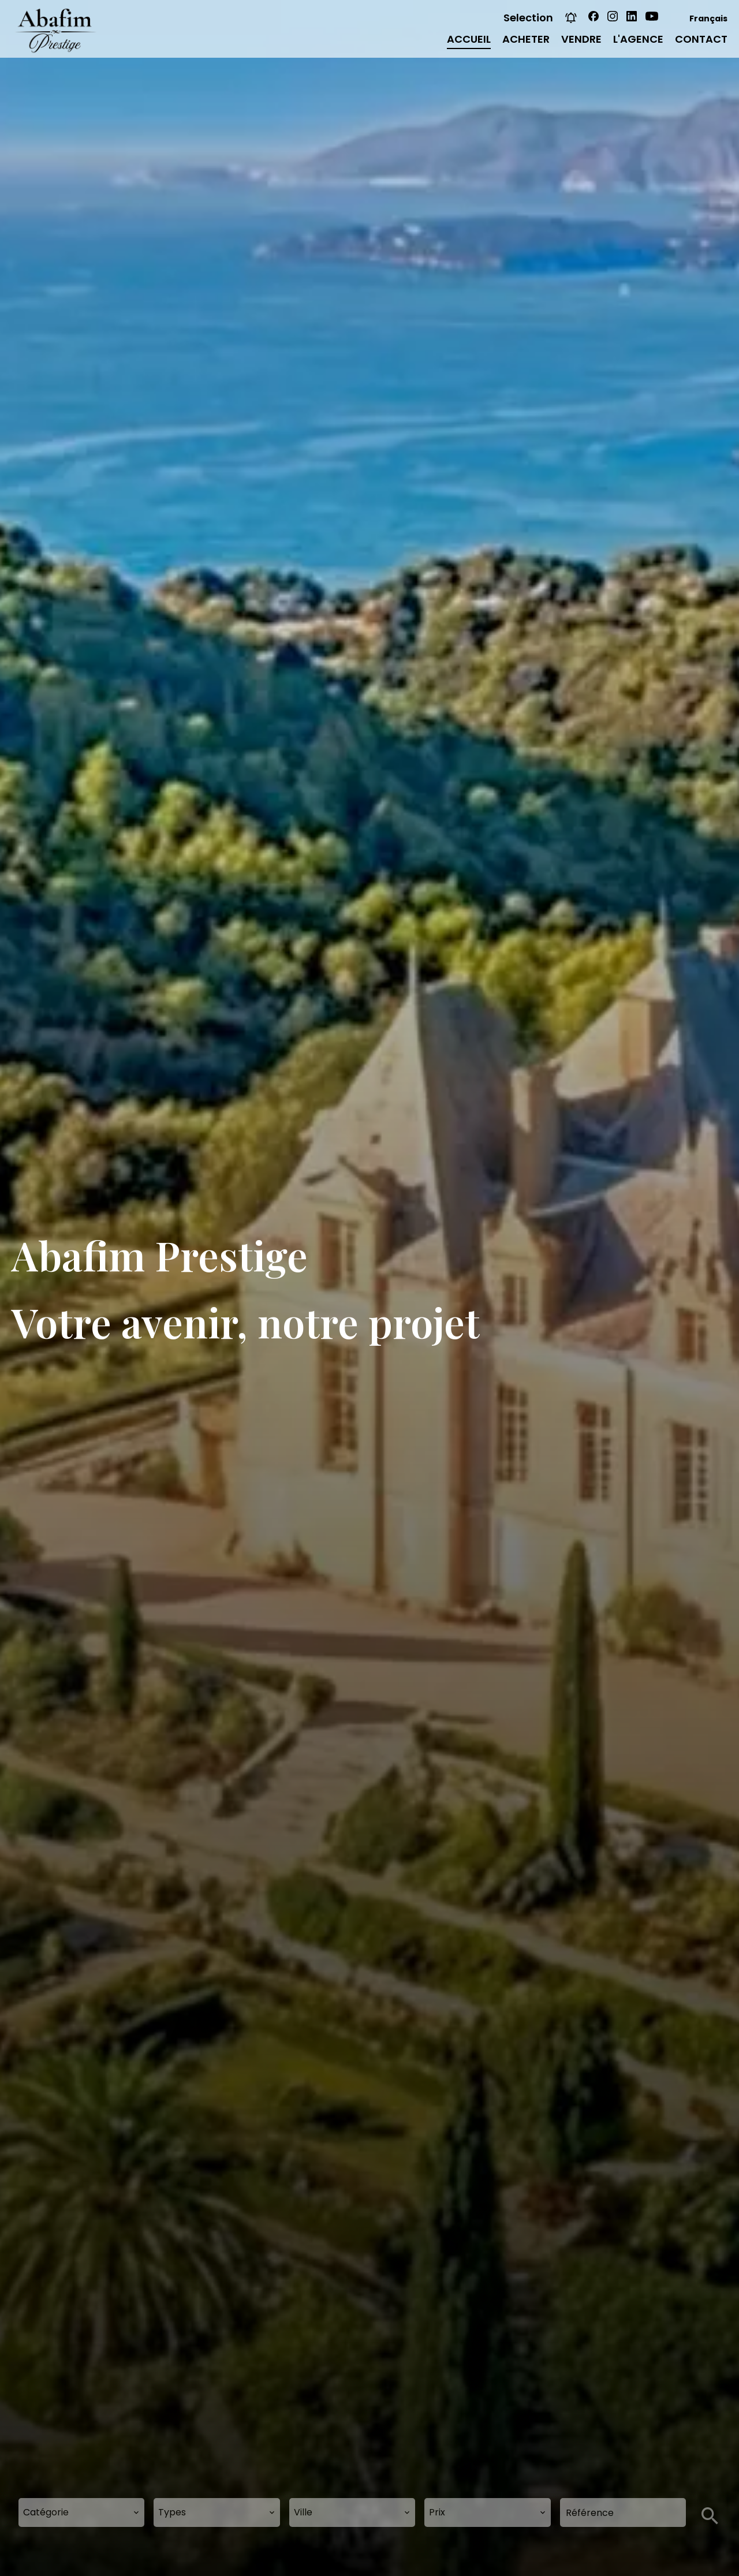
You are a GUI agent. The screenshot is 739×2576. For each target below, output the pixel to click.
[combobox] (81, 2512)
